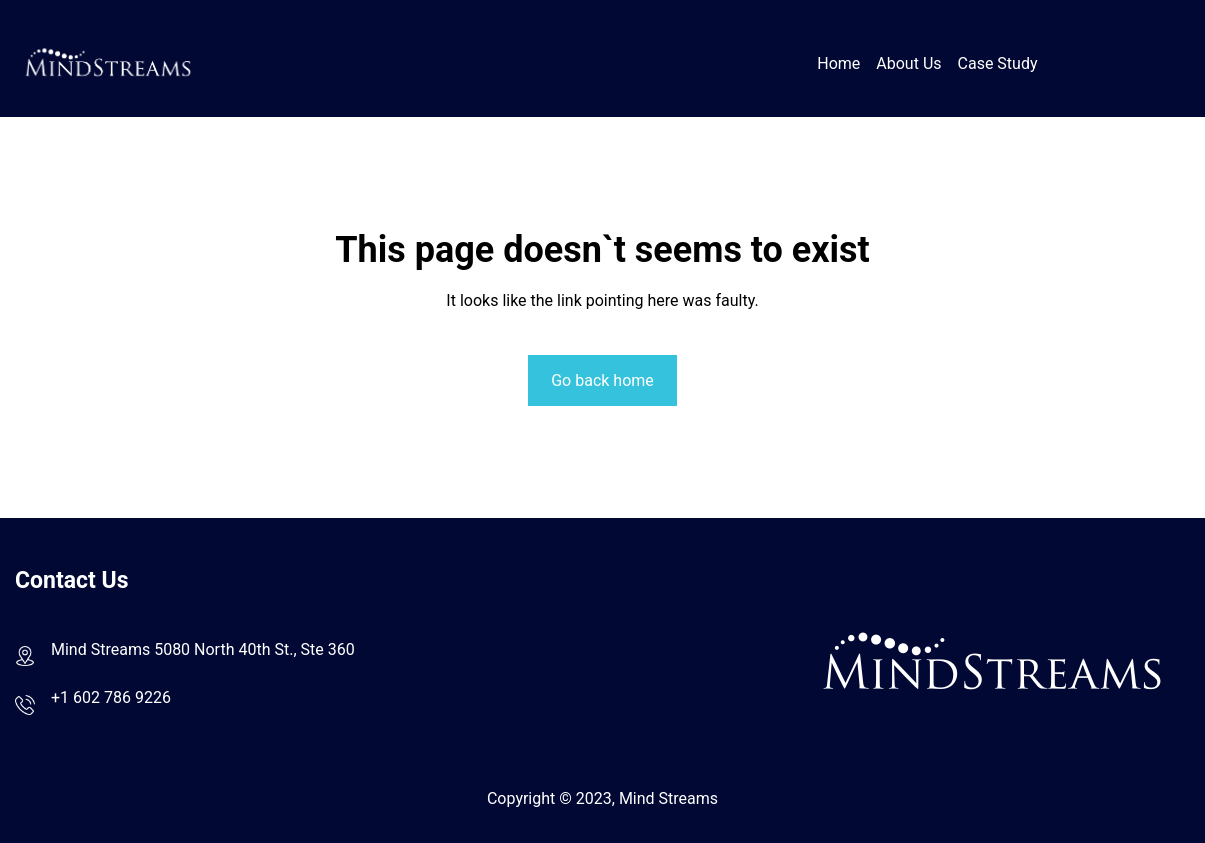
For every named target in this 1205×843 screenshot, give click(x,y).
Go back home (602, 380)
